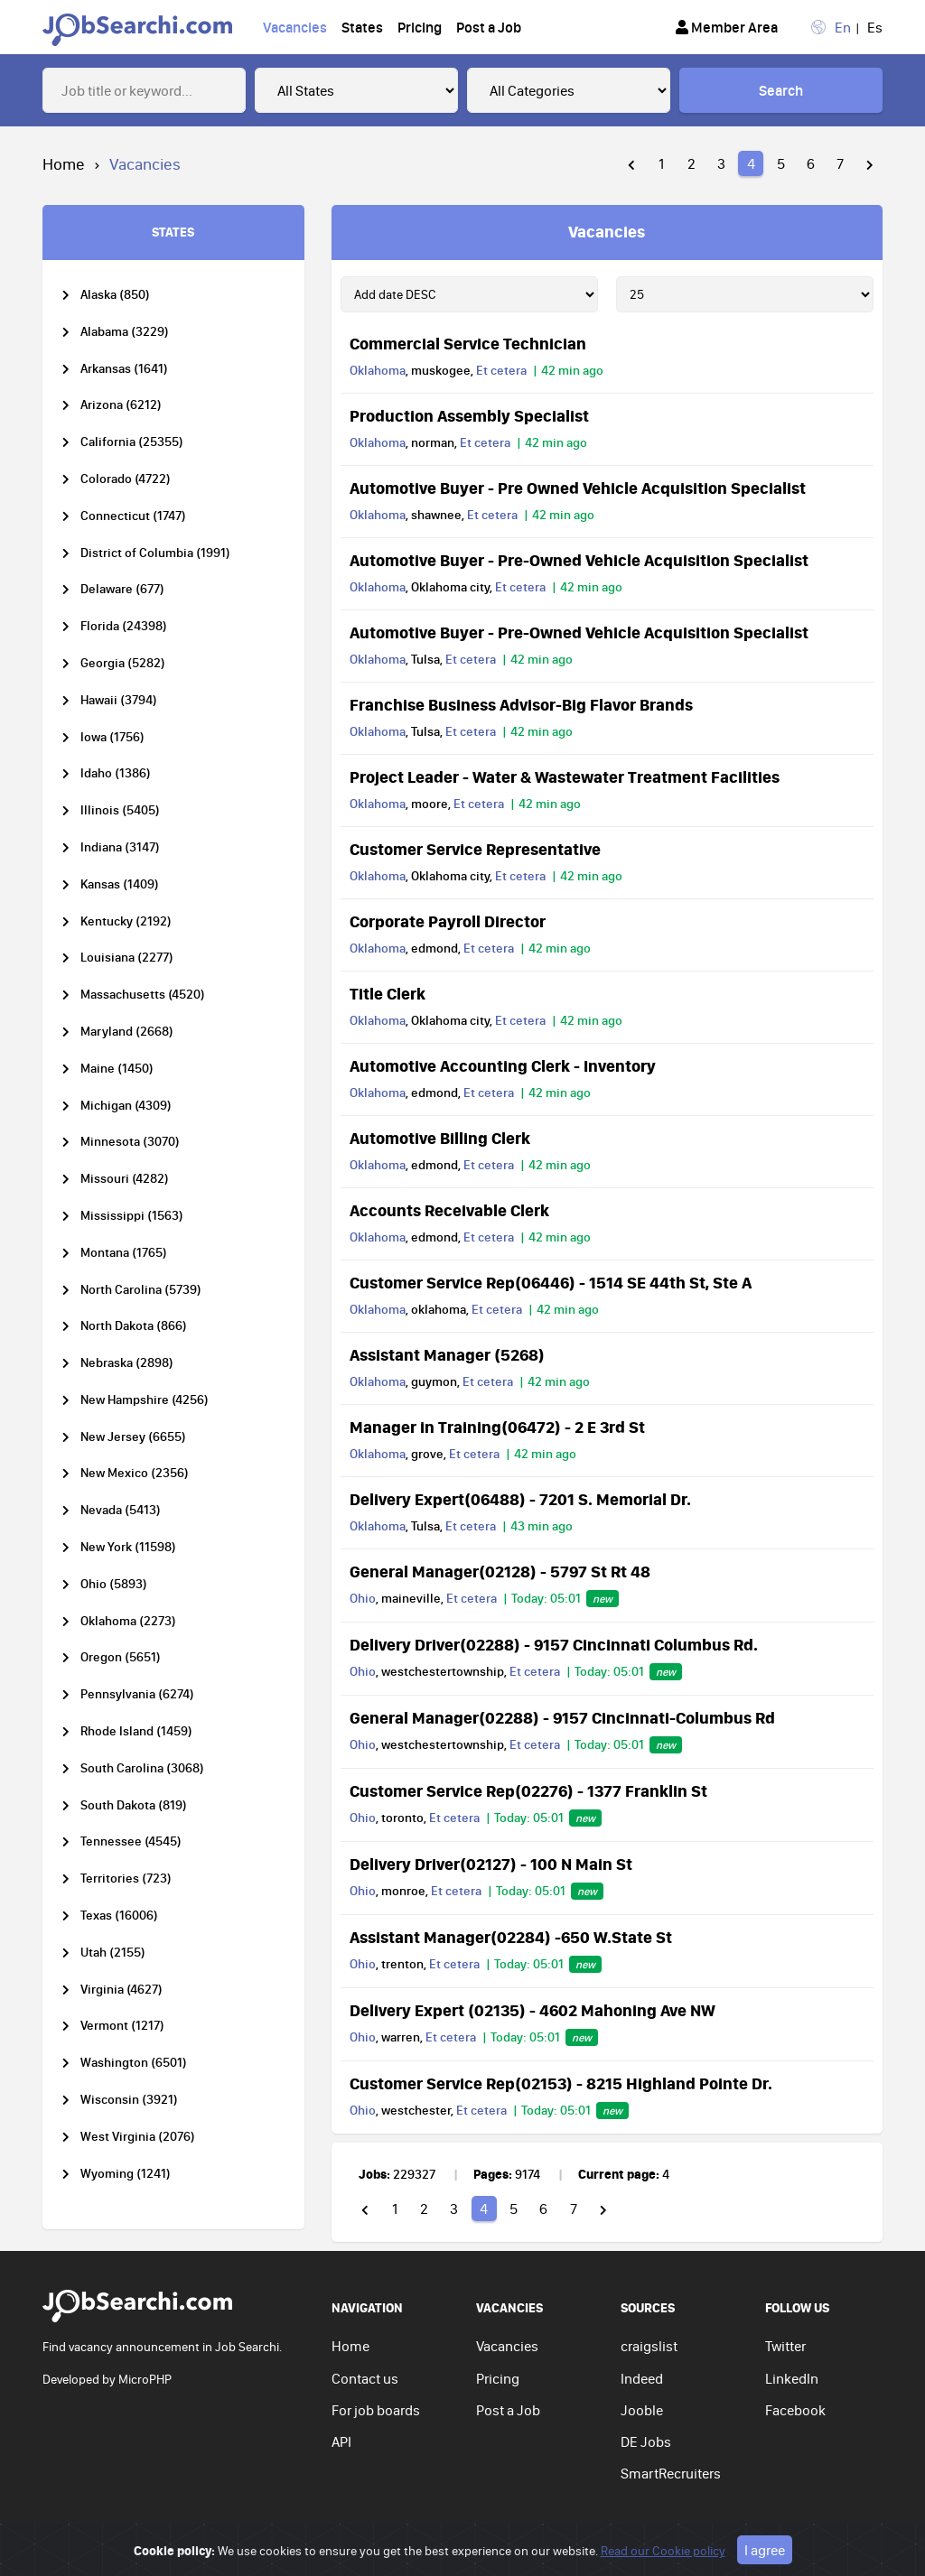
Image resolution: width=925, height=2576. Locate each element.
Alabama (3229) (124, 331)
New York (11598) (128, 1547)
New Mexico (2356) (134, 1473)
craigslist (649, 2346)
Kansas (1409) (119, 884)
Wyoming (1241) (125, 2173)
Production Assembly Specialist (469, 415)
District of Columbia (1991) (155, 553)
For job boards (376, 2410)
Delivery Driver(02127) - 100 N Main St (491, 1863)
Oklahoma (378, 370)
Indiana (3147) (120, 847)
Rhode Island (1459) (136, 1731)
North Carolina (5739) (140, 1289)
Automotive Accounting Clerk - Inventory (503, 1065)
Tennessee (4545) (131, 1841)
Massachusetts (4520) (142, 994)
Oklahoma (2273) (128, 1621)
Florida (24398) (123, 626)
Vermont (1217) (122, 2025)
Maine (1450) (117, 1068)
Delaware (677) (122, 589)
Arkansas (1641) (124, 369)
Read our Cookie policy (663, 2556)
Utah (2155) (112, 1952)
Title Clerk (387, 993)
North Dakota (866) (133, 1326)
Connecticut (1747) (133, 516)
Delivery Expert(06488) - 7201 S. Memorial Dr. (520, 1499)
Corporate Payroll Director (448, 921)
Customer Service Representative (475, 849)
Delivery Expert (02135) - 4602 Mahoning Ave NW (532, 2010)
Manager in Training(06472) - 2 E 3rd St (497, 1426)
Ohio (363, 1598)
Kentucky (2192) (126, 921)
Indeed (642, 2378)
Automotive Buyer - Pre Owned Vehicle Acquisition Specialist (578, 487)
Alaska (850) (115, 294)
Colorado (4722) (125, 479)
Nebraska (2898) (126, 1363)
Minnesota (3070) (130, 1141)
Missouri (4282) (124, 1178)
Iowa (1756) (112, 737)
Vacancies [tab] (606, 231)
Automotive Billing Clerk (440, 1138)
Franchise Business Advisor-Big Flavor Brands (521, 704)
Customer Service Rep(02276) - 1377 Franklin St (528, 1790)
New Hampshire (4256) (144, 1400)
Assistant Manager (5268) (447, 1354)
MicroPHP (145, 2379)
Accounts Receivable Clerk (449, 1210)
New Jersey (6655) (133, 1437)
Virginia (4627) (121, 1989)
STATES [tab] (173, 231)
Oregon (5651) (120, 1657)
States (362, 27)
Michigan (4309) (126, 1105)
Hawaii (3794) (118, 700)
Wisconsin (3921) (129, 2099)
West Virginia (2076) (137, 2136)
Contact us (365, 2378)
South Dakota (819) (133, 1805)
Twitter (785, 2346)
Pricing (419, 27)
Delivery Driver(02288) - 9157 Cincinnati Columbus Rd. (554, 1644)
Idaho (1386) (115, 773)
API (341, 2441)
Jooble (642, 2410)
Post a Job (488, 27)
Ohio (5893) (113, 1584)
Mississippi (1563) (131, 1215)
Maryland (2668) (126, 1031)
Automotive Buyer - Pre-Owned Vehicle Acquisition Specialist (579, 560)
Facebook (795, 2410)
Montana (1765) (123, 1252)
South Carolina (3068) (142, 1768)
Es (875, 27)
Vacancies (295, 27)
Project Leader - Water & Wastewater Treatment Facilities (565, 776)
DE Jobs (646, 2441)
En (843, 27)
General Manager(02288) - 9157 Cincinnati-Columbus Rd (562, 1717)
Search (781, 90)
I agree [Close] (764, 2555)
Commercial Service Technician (468, 343)
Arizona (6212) (121, 405)
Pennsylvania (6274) (137, 1694)
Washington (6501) (133, 2062)
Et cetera (501, 370)
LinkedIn (791, 2378)
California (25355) (131, 442)
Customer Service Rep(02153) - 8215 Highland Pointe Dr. (561, 2083)
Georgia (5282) (122, 663)
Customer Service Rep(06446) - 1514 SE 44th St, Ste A (551, 1282)
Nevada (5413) (120, 1510)
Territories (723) (126, 1878)
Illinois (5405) (120, 810)
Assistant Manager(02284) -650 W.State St (511, 1937)
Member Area (727, 27)
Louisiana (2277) (126, 957)
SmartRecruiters (671, 2473)
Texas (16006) (119, 1915)
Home (63, 163)
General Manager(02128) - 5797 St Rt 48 (500, 1571)
